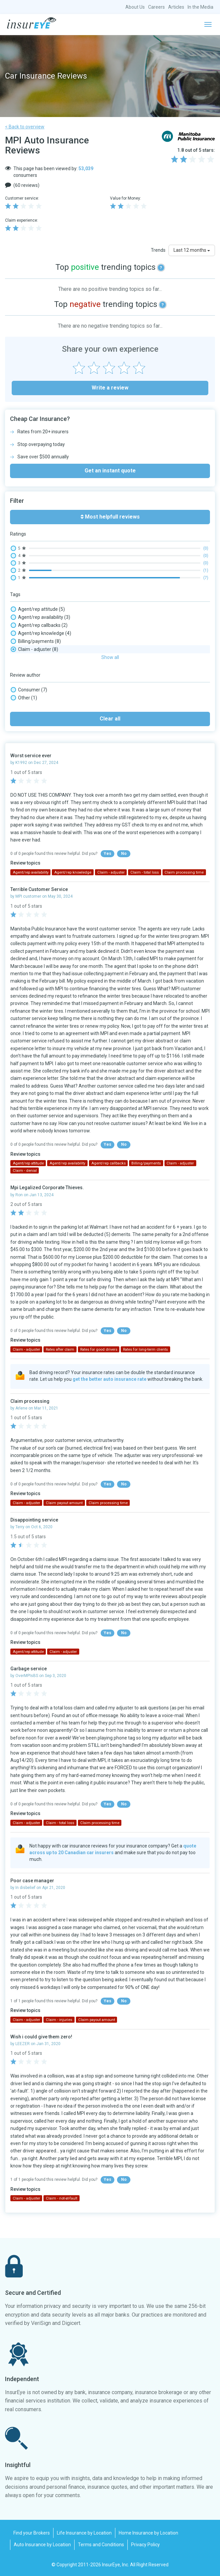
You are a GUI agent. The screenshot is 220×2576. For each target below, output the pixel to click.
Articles (176, 7)
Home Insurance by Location (148, 2533)
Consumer (29, 689)
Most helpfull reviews (110, 517)
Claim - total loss (144, 872)
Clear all (110, 718)
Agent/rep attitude (38, 609)
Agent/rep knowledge (41, 633)
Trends (158, 250)
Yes (107, 853)
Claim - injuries (59, 2020)
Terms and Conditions (101, 2544)
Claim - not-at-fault (61, 2198)
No (124, 853)
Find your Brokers (31, 2533)
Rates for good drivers (98, 1349)
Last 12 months (192, 250)
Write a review (110, 387)
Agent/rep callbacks (39, 625)
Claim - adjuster (34, 649)
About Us (135, 7)
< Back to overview (24, 126)
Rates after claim (60, 1349)
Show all (110, 657)
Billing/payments (36, 641)
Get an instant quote (110, 470)
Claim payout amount (64, 1503)
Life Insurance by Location (84, 2533)
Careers (156, 7)
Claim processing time (184, 872)
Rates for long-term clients (145, 1349)
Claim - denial (25, 1170)
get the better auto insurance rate (109, 1379)
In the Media (200, 7)
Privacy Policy (145, 2544)
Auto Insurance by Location (42, 2544)
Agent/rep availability (40, 617)
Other (24, 697)
